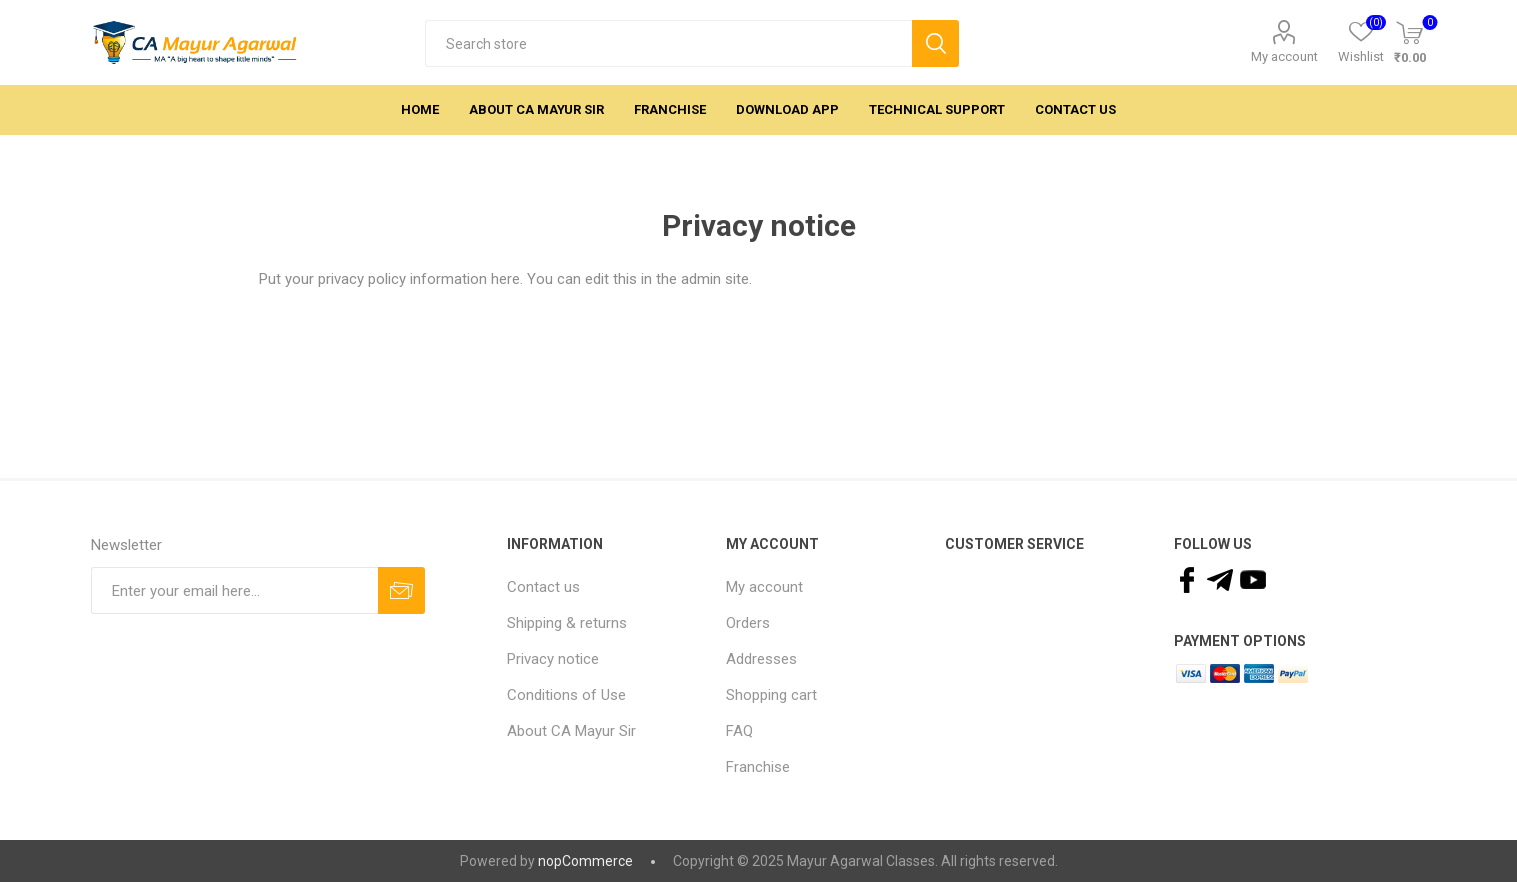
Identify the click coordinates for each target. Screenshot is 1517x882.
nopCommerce (585, 861)
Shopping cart (771, 695)
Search (935, 43)
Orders (748, 623)
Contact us (543, 587)
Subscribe (401, 590)
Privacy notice (553, 659)
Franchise (758, 767)
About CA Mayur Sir (571, 731)
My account (1284, 56)
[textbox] (668, 43)
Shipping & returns (567, 623)
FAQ (739, 731)
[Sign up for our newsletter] (234, 590)
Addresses (761, 659)
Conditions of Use (566, 695)
